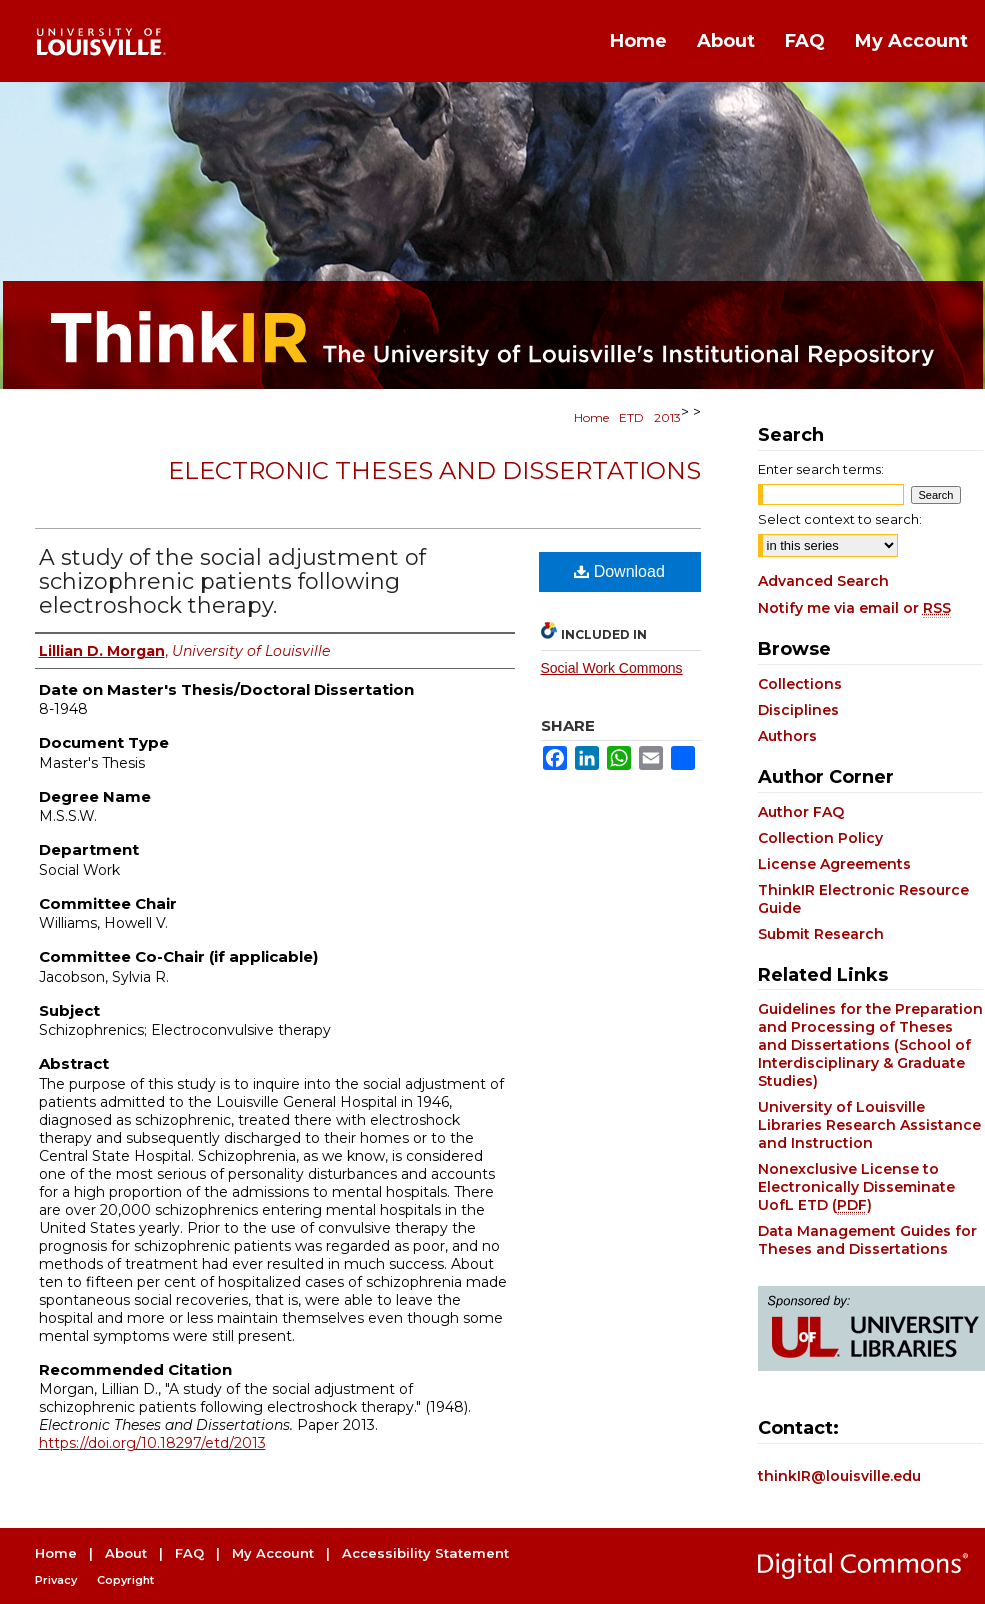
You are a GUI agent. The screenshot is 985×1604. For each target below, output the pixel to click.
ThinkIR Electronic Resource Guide (863, 899)
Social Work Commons (612, 668)
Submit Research (821, 934)
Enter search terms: (821, 469)
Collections (800, 684)
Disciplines (798, 710)
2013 (667, 417)
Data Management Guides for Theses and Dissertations (867, 1240)
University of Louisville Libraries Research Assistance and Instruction (869, 1125)
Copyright (125, 1580)
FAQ (189, 1553)
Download (619, 571)
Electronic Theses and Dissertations (434, 470)
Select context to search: (840, 519)
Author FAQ (801, 812)
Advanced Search (823, 581)
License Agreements (834, 864)
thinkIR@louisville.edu (839, 1476)
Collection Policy (820, 838)
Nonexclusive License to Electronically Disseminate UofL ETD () (856, 1187)
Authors (787, 736)
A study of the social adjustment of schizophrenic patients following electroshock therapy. (232, 581)
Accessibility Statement (425, 1553)
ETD (631, 417)
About (126, 1553)
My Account (273, 1553)
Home (591, 417)
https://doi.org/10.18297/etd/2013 (152, 1443)
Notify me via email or (854, 608)
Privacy (56, 1580)
